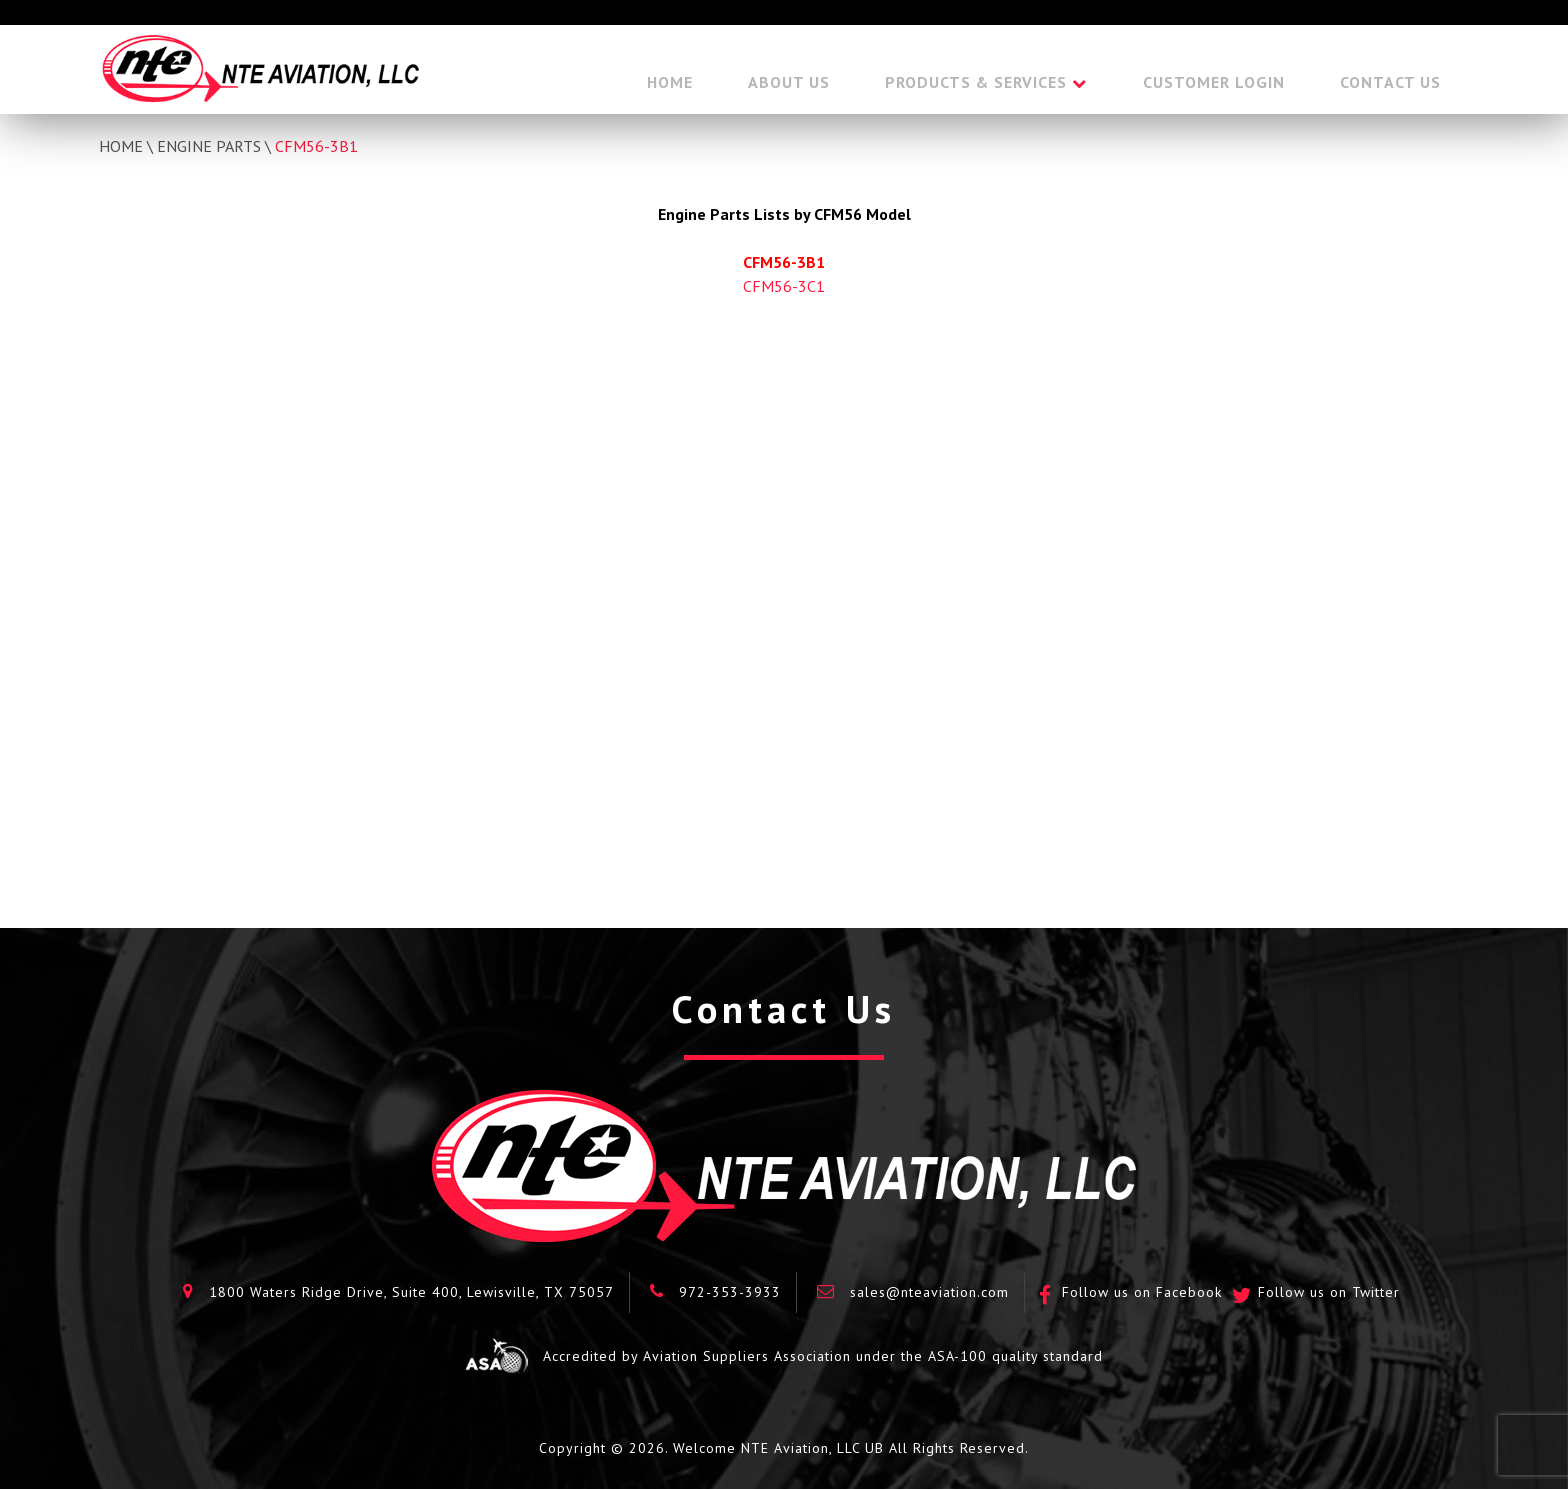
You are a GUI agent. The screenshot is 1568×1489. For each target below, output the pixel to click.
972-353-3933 (730, 1292)
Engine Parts (209, 146)
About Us (789, 82)
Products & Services (976, 82)
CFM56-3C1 (784, 286)
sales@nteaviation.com (929, 1292)
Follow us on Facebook (1142, 1292)
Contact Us (1390, 82)
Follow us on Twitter (1329, 1292)
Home (670, 82)
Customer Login (1214, 82)
